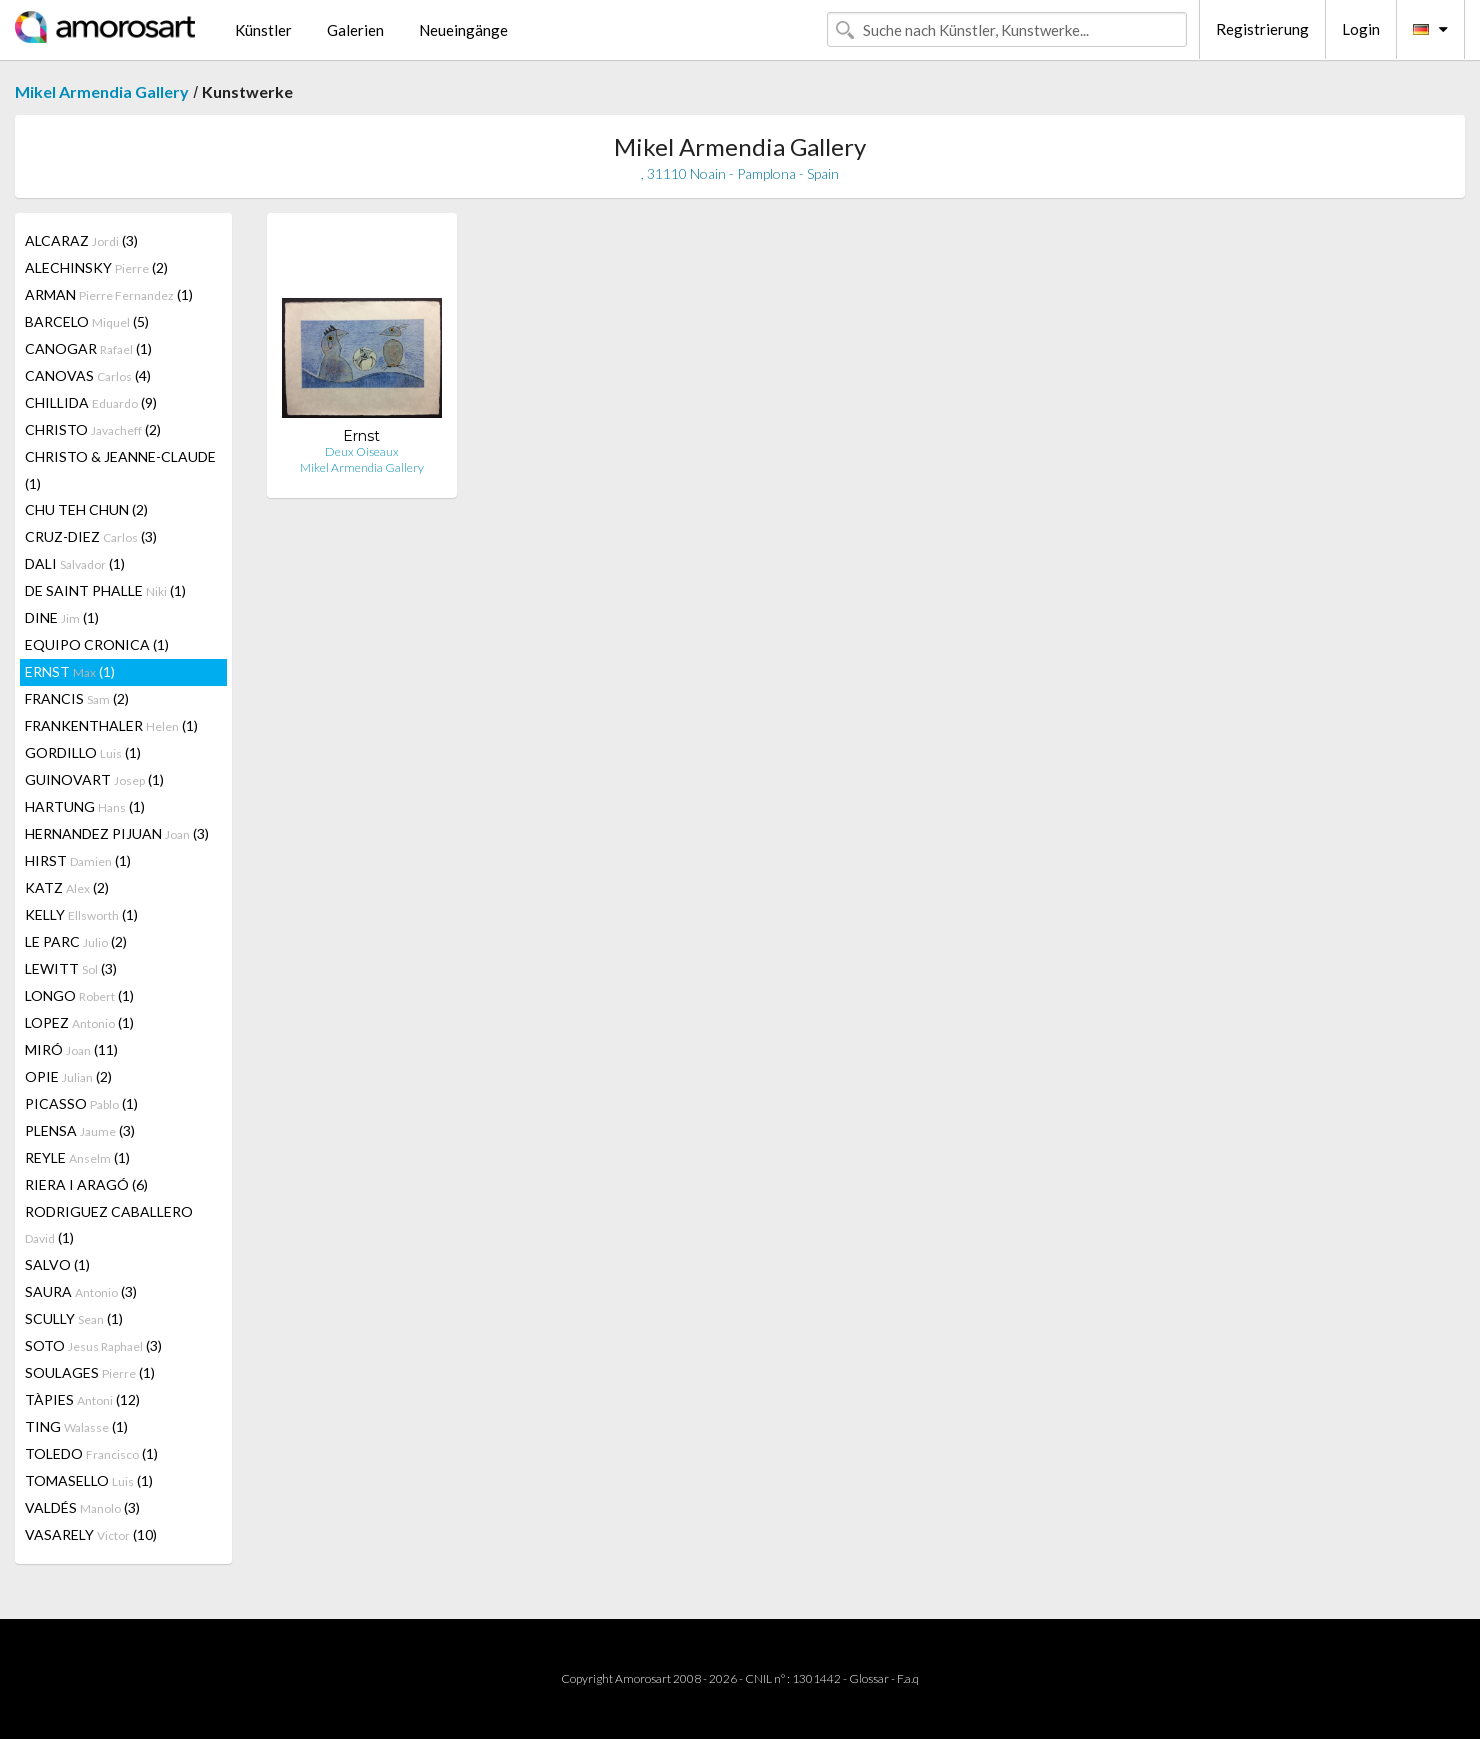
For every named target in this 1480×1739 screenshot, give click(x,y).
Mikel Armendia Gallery (102, 91)
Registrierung (1262, 29)
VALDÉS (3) (82, 1507)
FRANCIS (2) (77, 698)
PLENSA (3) (80, 1130)
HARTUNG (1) (85, 806)
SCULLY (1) (74, 1318)
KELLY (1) (81, 914)
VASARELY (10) (91, 1534)
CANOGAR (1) (88, 348)
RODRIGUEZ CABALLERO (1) (109, 1224)
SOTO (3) (93, 1345)
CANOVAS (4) (88, 375)
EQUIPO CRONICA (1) (97, 644)
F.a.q (908, 1678)
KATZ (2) (67, 887)
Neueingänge (463, 30)
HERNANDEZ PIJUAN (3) (117, 833)
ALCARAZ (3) (81, 240)
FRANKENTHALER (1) (111, 725)
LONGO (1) (79, 995)
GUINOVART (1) (94, 779)
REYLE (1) (77, 1157)
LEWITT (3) (71, 968)
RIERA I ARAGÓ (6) (86, 1184)
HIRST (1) (78, 860)
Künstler (263, 30)
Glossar (869, 1678)
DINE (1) (62, 617)
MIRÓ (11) (71, 1049)
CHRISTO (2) (93, 429)
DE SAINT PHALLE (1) (105, 590)
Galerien (355, 30)
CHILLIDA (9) (91, 402)
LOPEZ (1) (79, 1022)
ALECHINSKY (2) (96, 267)
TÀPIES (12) (82, 1399)
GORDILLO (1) (83, 752)
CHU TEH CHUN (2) (86, 509)
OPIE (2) (68, 1076)
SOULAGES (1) (90, 1372)
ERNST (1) (70, 671)
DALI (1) (75, 563)
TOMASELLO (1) (89, 1480)
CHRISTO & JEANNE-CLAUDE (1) (120, 470)
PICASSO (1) (81, 1103)
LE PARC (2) (76, 941)
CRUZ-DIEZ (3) (91, 536)
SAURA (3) (81, 1291)
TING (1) (76, 1426)
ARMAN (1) (109, 294)
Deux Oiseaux (362, 451)
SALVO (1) (57, 1264)
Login (1361, 29)
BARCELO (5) (87, 321)
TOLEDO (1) (91, 1453)
